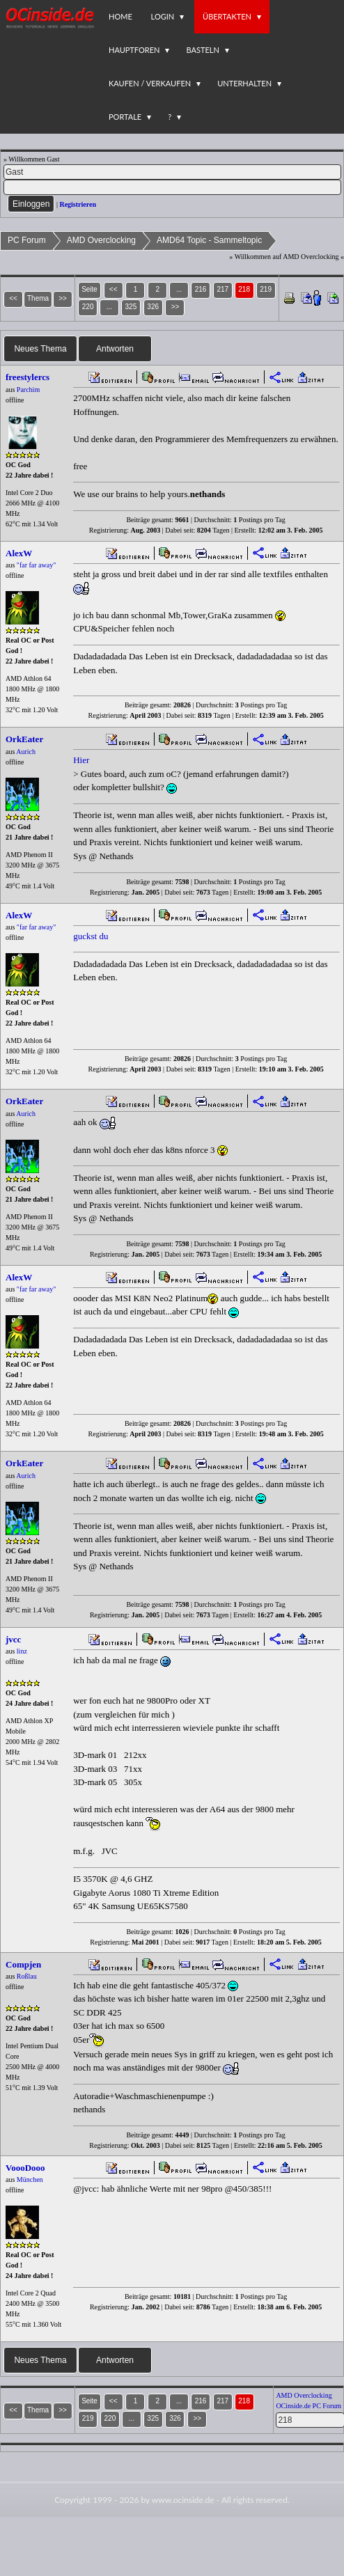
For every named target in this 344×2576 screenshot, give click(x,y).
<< (113, 289)
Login (163, 16)
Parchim (28, 389)
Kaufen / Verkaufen (150, 83)
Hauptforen (134, 49)
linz (22, 1651)
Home (120, 16)
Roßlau (27, 1976)
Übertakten (227, 16)
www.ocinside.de (183, 2500)
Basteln (202, 49)
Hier (81, 760)
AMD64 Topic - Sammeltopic (209, 240)
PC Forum (27, 240)
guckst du (90, 936)
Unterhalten (244, 83)
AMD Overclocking (101, 240)
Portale (125, 116)
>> (175, 307)
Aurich (26, 751)
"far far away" (36, 565)
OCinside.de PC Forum (308, 2406)
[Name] (172, 172)
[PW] (172, 187)
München (30, 2179)
